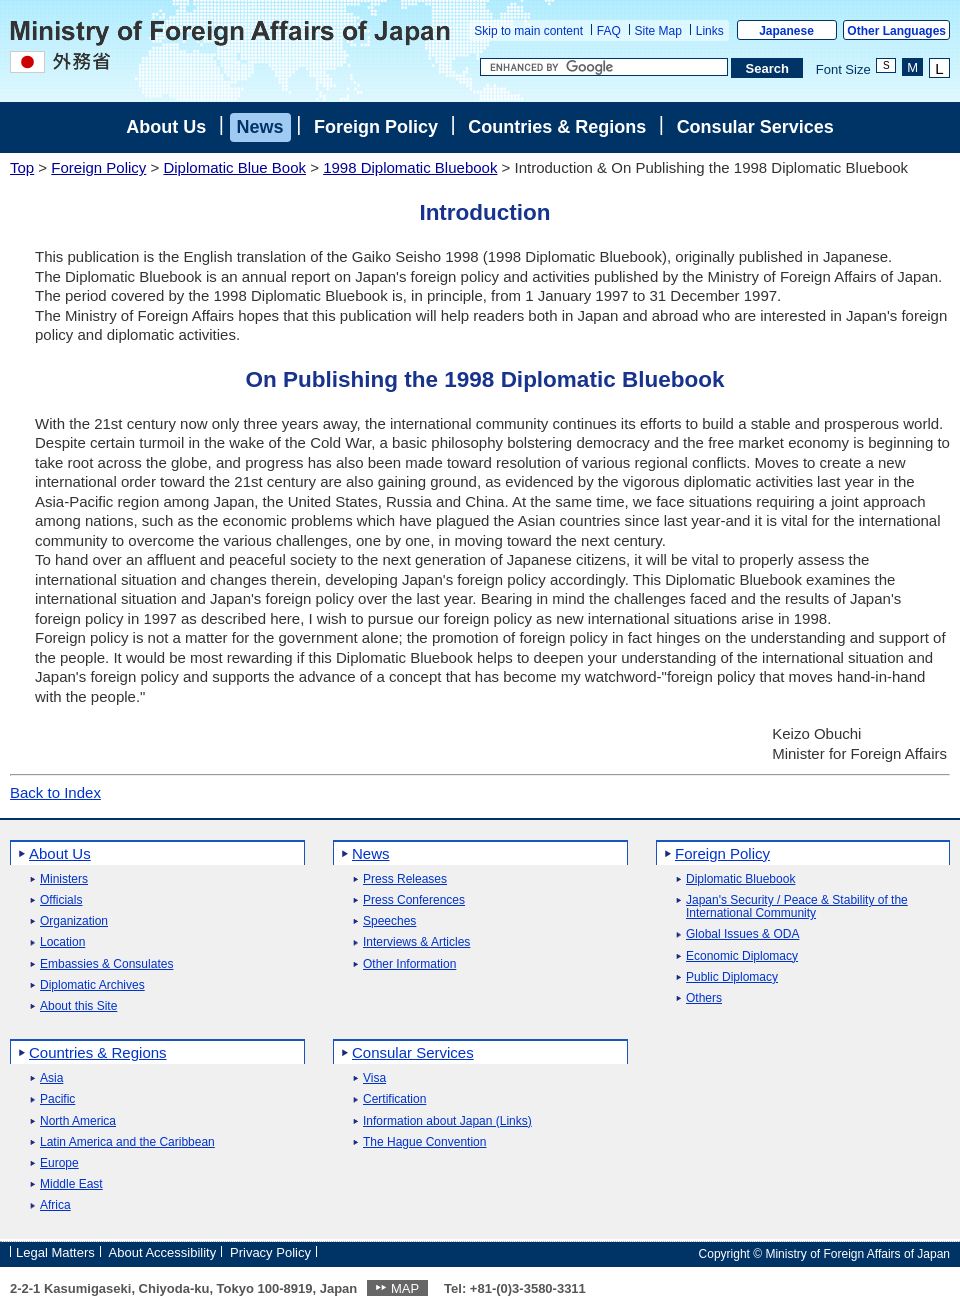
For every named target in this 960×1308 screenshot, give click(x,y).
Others (704, 998)
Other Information (409, 964)
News (260, 127)
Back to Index (55, 792)
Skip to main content (528, 31)
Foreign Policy (376, 127)
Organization (74, 921)
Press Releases (405, 879)
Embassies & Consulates (106, 964)
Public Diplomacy (732, 977)
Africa (55, 1205)
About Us (166, 127)
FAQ (609, 31)
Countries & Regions (557, 127)
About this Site (78, 1006)
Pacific (57, 1099)
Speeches (389, 921)
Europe (59, 1163)
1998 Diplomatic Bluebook (410, 167)
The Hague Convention (424, 1142)
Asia (51, 1078)
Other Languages (896, 31)
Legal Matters (55, 1252)
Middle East (71, 1184)
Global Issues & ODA (742, 934)
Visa (374, 1078)
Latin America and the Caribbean (127, 1142)
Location (62, 942)
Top (22, 167)
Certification (394, 1099)
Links (710, 31)
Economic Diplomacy (742, 956)
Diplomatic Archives (92, 985)
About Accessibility (163, 1252)
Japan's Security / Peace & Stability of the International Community (797, 907)
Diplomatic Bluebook (740, 879)
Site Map (658, 31)
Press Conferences (414, 900)
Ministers (64, 879)
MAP (405, 1288)
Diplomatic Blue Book (234, 167)
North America (78, 1121)
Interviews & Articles (416, 942)
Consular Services (755, 127)
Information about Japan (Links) (447, 1121)
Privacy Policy (270, 1252)
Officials (61, 900)
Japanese (786, 31)
